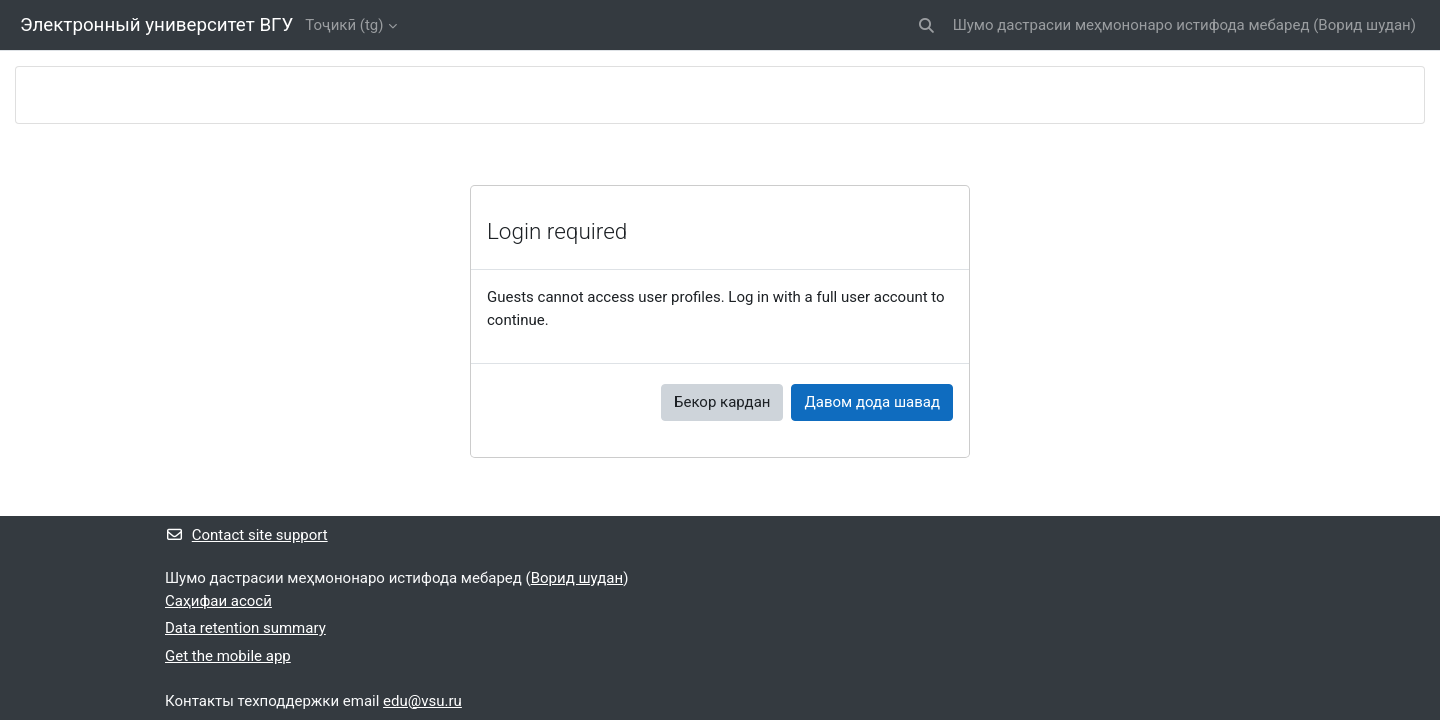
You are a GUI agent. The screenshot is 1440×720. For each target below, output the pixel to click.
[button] (926, 25)
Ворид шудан (1364, 25)
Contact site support (246, 535)
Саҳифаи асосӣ (218, 601)
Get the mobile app (228, 656)
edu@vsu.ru (422, 701)
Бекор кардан (722, 402)
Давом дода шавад (872, 402)
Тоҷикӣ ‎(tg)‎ (344, 25)
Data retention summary (245, 628)
